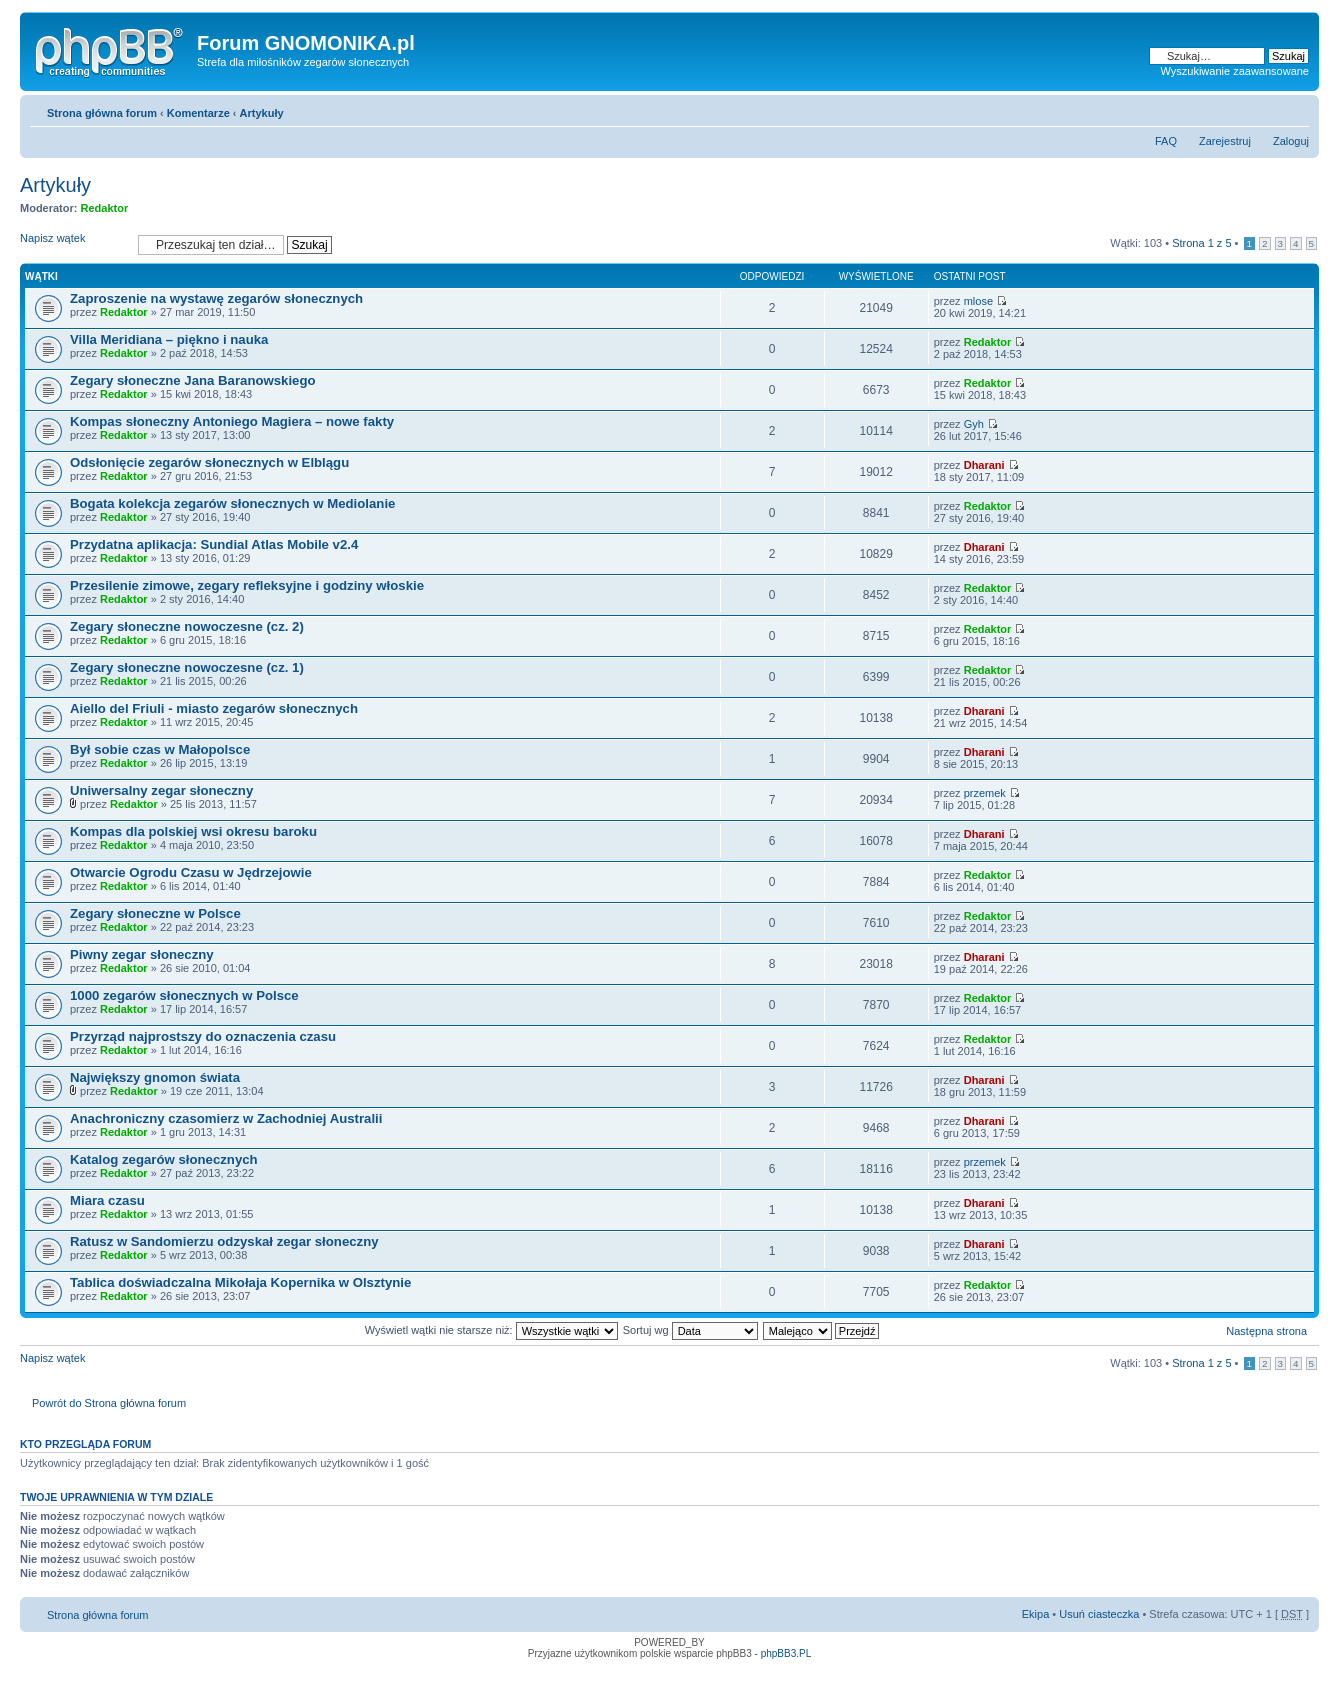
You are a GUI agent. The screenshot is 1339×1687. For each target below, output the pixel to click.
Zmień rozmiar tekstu (1294, 109)
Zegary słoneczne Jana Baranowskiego (193, 380)
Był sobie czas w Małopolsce (160, 749)
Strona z (1201, 243)
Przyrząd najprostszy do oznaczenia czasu (203, 1036)
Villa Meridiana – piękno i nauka (169, 339)
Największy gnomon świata (155, 1077)
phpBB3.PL (786, 1653)
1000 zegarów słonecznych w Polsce (184, 995)
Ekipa (1036, 1614)
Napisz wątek (74, 244)
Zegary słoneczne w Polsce (155, 913)
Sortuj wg (690, 1330)
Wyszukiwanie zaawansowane (1235, 71)
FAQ (1166, 141)
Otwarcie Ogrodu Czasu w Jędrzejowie (191, 872)
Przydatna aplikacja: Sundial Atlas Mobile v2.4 (214, 544)
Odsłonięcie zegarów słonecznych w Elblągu (209, 462)
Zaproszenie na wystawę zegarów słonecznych (216, 298)
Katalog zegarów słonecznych (164, 1159)
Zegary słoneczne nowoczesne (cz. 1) (187, 667)
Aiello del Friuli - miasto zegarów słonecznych (214, 708)
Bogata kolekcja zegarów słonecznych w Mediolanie (232, 503)
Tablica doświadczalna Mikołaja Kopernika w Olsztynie (240, 1282)
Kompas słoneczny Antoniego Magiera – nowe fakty (232, 421)
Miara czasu (107, 1200)
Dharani (984, 465)
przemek (985, 793)
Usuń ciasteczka (1099, 1614)
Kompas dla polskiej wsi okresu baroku (193, 831)
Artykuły (262, 113)
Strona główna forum (102, 113)
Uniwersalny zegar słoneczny (161, 790)
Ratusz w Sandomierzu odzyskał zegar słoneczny (224, 1241)
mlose (978, 301)
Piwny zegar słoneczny (142, 954)
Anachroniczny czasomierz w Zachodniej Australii (226, 1118)
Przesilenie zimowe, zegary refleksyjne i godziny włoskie (247, 585)
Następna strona (1266, 1331)
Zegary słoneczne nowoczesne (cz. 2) (187, 626)
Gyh (974, 424)
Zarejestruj (1225, 141)
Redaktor (105, 208)
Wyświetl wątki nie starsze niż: (491, 1330)
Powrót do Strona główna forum (109, 1403)
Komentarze (198, 113)
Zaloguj (1291, 141)
